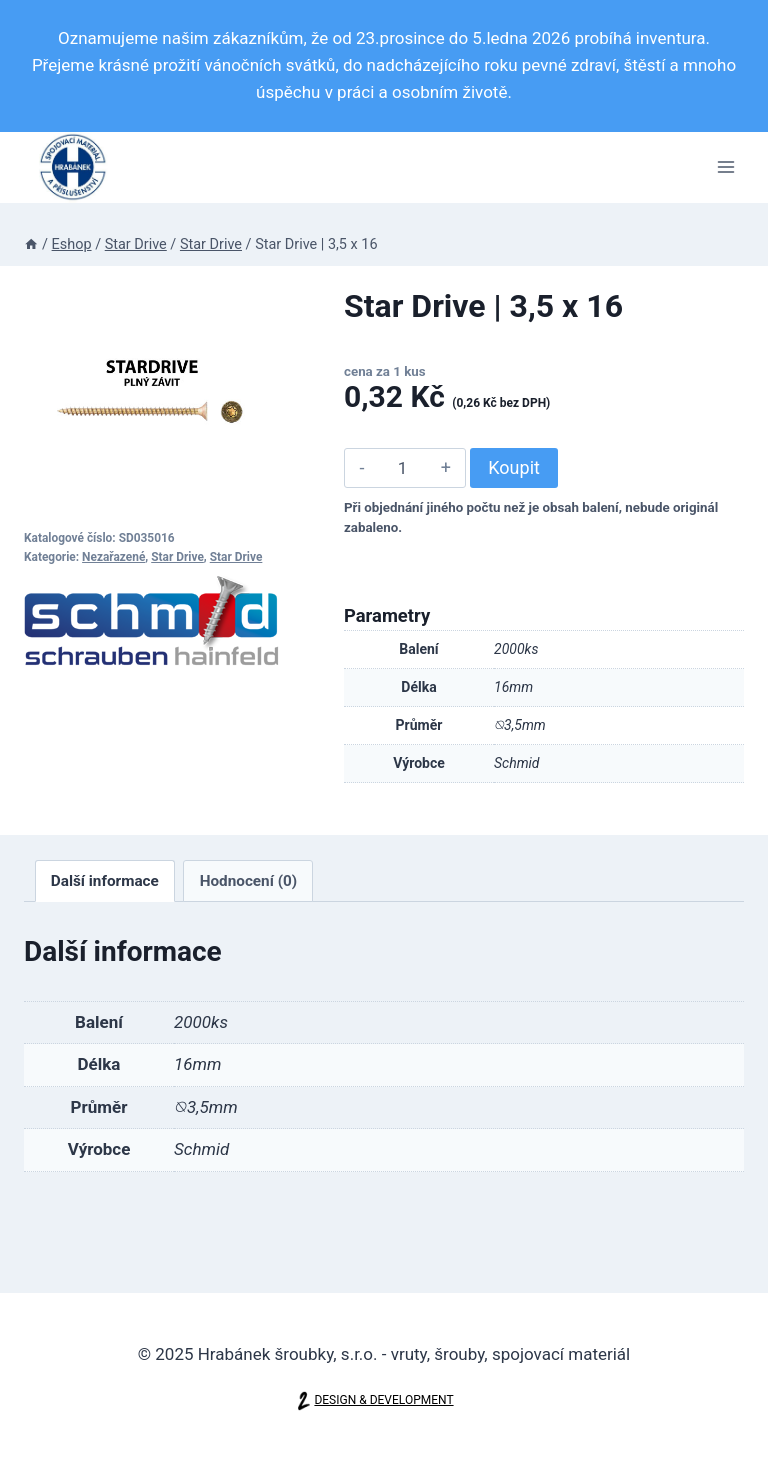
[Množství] (402, 468)
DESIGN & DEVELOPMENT (383, 1400)
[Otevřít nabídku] (725, 167)
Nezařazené (113, 557)
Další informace (105, 881)
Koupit (514, 467)
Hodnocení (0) (249, 881)
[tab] (105, 881)
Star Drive (177, 557)
